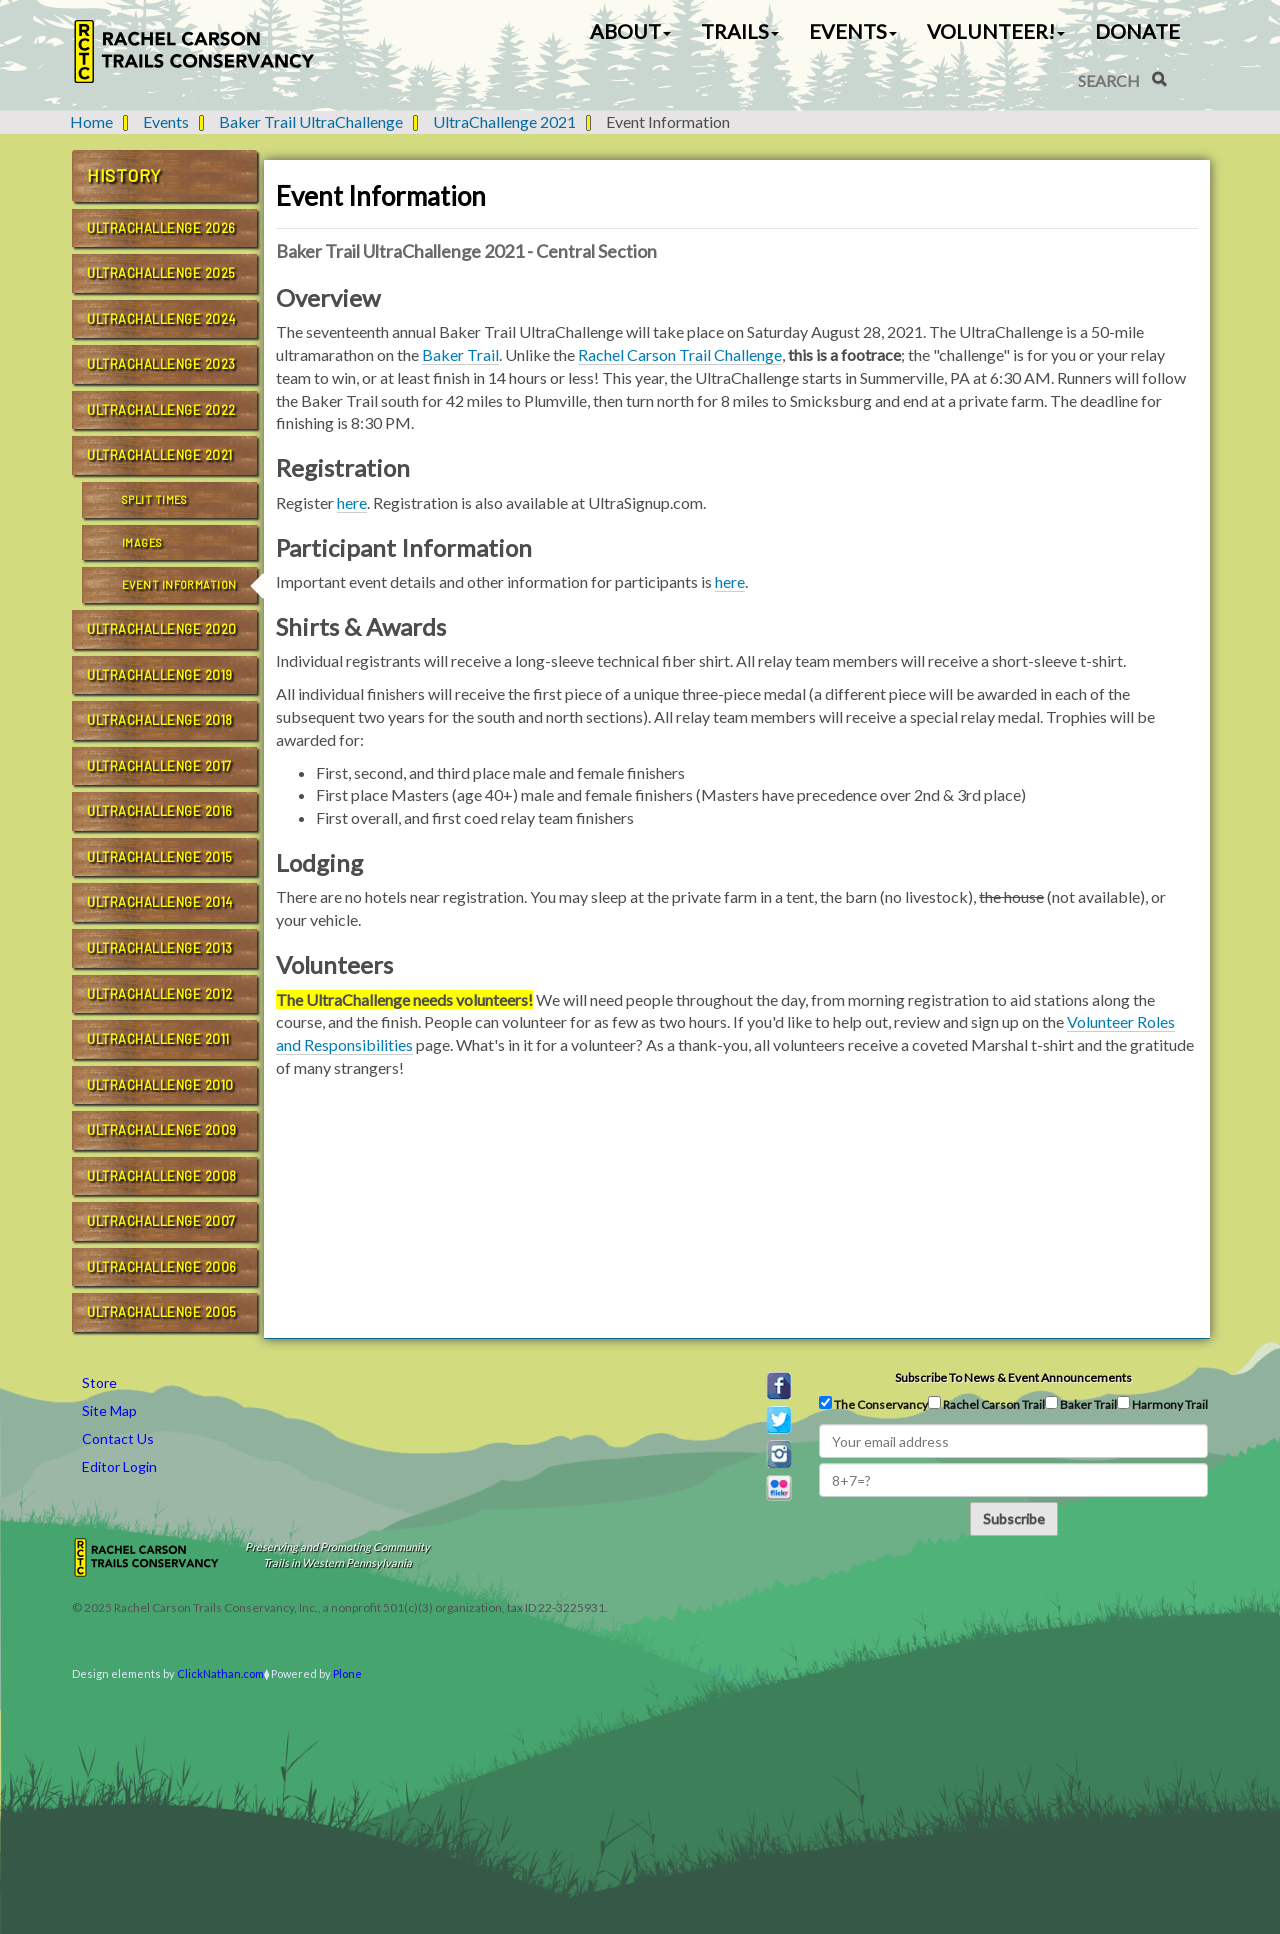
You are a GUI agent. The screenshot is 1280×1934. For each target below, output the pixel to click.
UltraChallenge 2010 (160, 1085)
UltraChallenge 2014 (160, 902)
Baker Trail (460, 354)
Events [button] (853, 31)
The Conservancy (873, 1404)
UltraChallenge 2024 (161, 319)
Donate (1137, 31)
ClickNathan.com (220, 1673)
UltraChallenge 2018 (160, 720)
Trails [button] (740, 31)
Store (99, 1382)
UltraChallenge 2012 (160, 994)
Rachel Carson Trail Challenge (680, 354)
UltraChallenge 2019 (160, 675)
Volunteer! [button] (996, 31)
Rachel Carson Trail (986, 1404)
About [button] (630, 31)
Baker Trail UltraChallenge (311, 121)
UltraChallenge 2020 (162, 629)
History (124, 175)
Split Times (155, 499)
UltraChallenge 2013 (160, 948)
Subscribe (1014, 1518)
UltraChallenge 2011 (158, 1039)
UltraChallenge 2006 (162, 1267)
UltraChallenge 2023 (161, 364)
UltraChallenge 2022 (161, 410)
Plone (347, 1673)
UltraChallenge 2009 (162, 1130)
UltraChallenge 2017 (159, 766)
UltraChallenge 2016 (160, 811)
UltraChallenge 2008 (162, 1176)
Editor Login (119, 1466)
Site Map (109, 1410)
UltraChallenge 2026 (161, 228)
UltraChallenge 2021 (504, 121)
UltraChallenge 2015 (160, 857)
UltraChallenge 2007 (161, 1221)
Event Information (179, 584)
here (352, 502)
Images (142, 542)
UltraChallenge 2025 (161, 273)
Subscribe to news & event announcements (1013, 1377)
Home (91, 121)
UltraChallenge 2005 (162, 1312)
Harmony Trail (1162, 1404)
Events (166, 121)
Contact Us (118, 1438)
